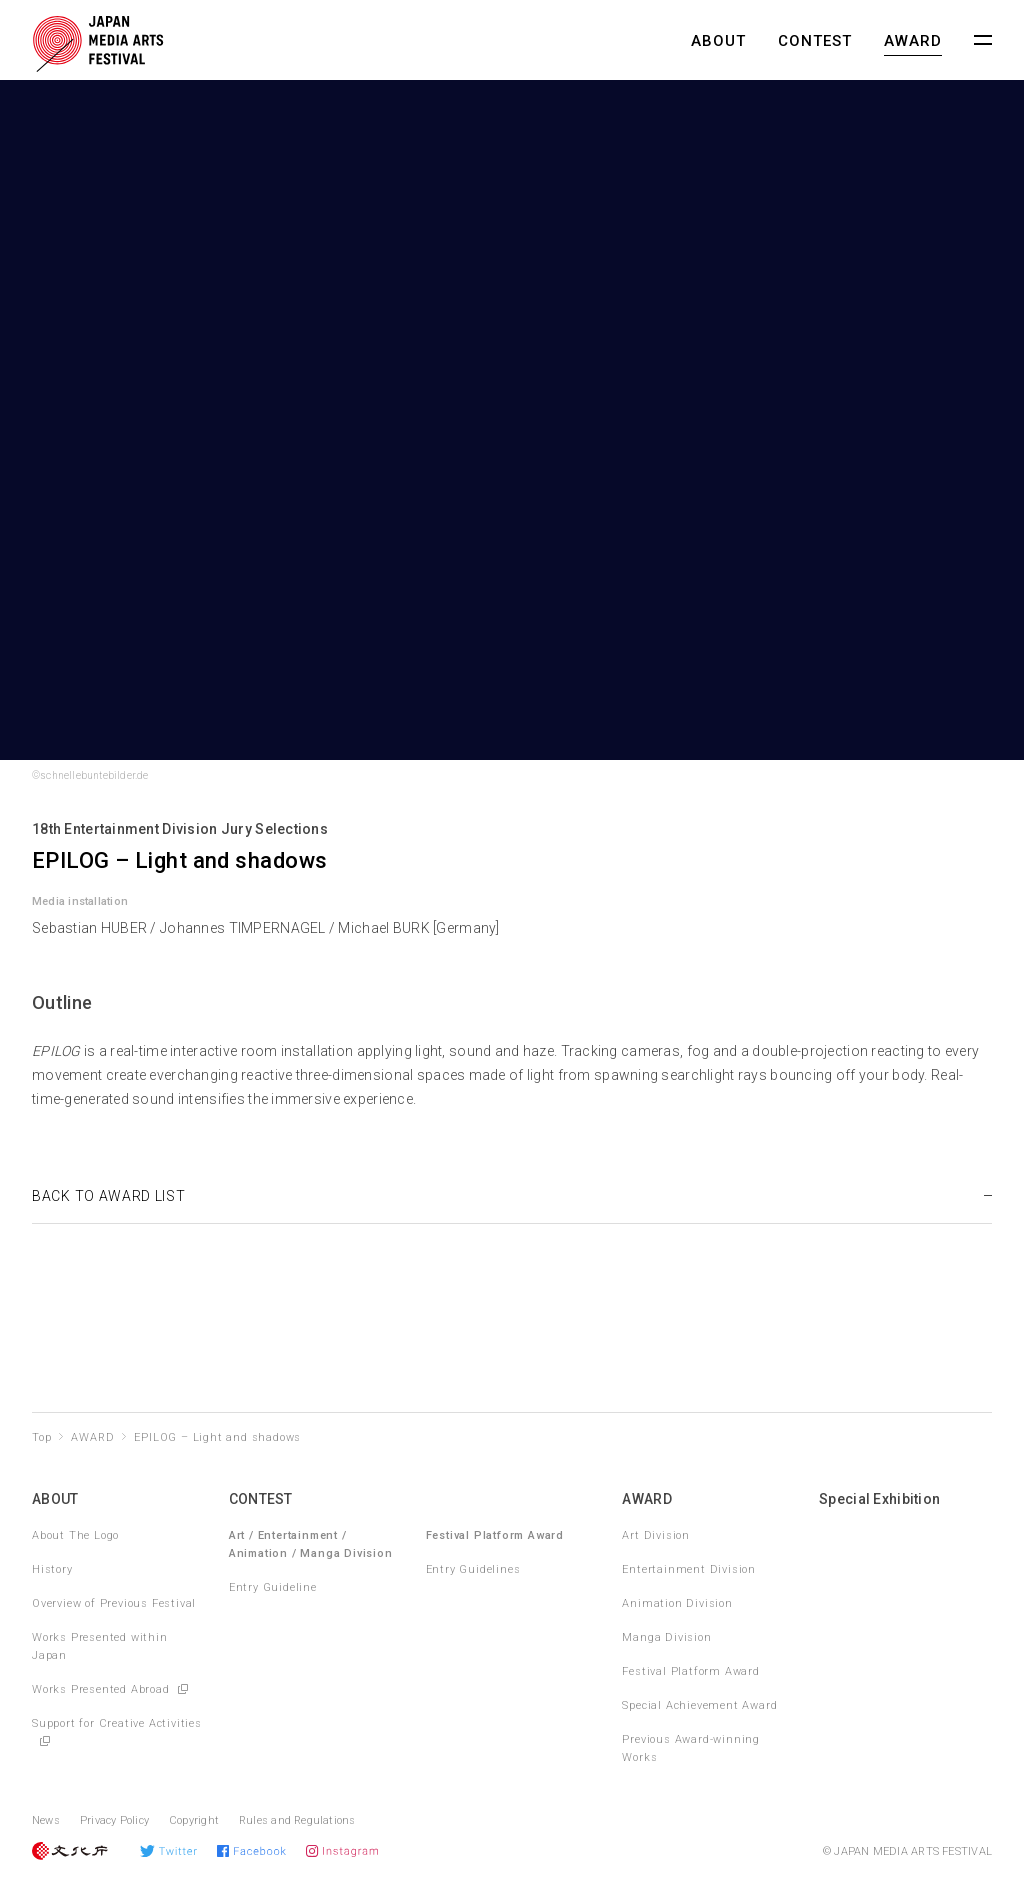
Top (41, 1437)
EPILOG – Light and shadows (217, 1437)
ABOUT (718, 41)
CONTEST (815, 41)
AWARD (913, 41)
